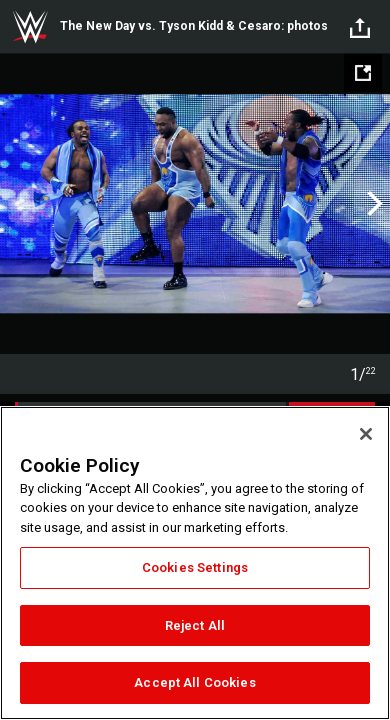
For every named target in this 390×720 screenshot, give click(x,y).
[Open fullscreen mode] (363, 73)
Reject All (195, 625)
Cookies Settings (195, 567)
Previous (17, 204)
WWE (30, 27)
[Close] (366, 434)
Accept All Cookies (194, 682)
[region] (195, 563)
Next (372, 204)
